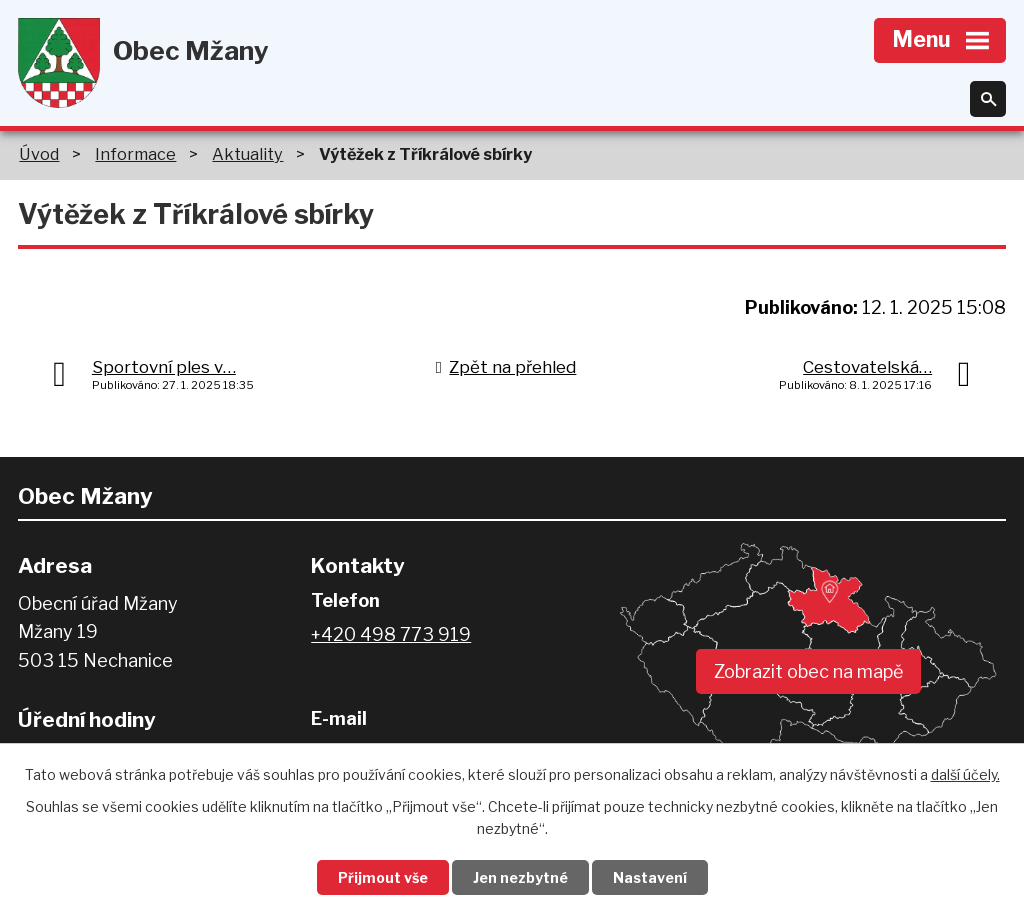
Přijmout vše (383, 877)
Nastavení (650, 877)
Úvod (39, 154)
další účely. (965, 774)
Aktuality (247, 154)
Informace (135, 154)
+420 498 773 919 (391, 634)
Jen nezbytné (520, 877)
